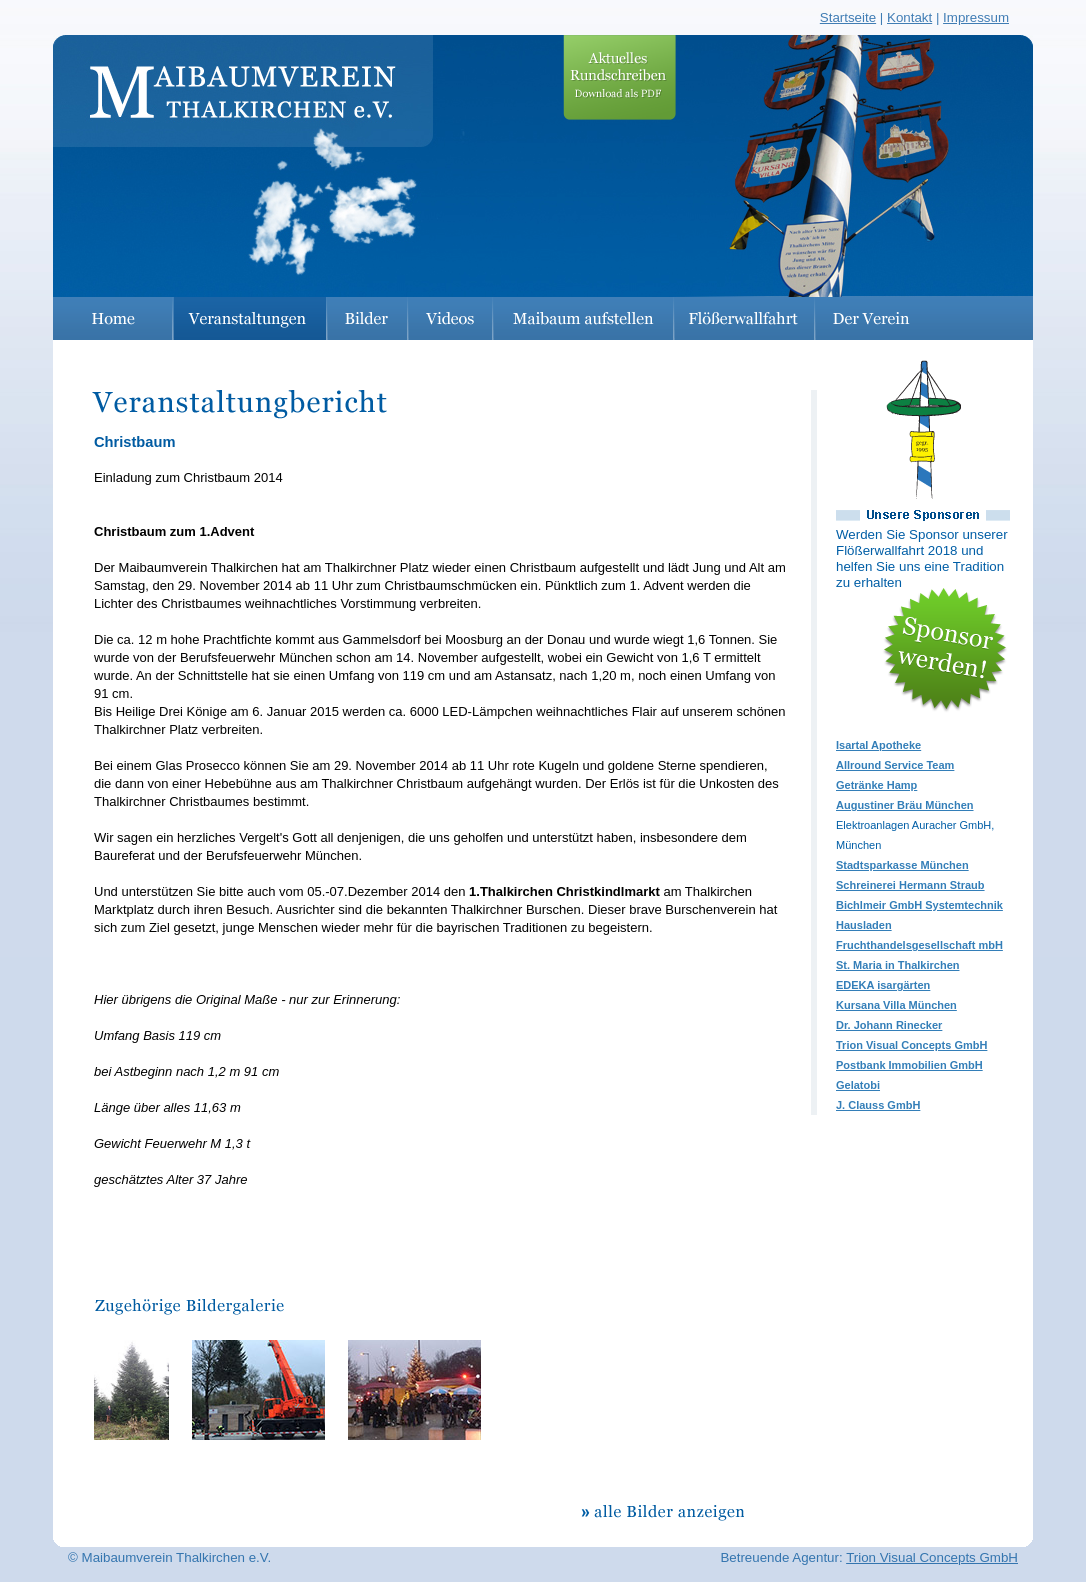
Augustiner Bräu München (905, 805)
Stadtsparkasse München (902, 865)
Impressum (976, 17)
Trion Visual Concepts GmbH (911, 1045)
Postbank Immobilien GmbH (909, 1065)
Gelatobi (858, 1085)
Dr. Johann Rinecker (889, 1025)
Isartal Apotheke (878, 745)
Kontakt (909, 17)
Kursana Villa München (896, 1005)
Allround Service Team (895, 765)
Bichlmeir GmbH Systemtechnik (919, 905)
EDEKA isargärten (883, 985)
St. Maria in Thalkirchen (897, 965)
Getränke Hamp (876, 785)
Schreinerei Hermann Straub (910, 885)
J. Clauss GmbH (878, 1105)
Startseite (848, 17)
